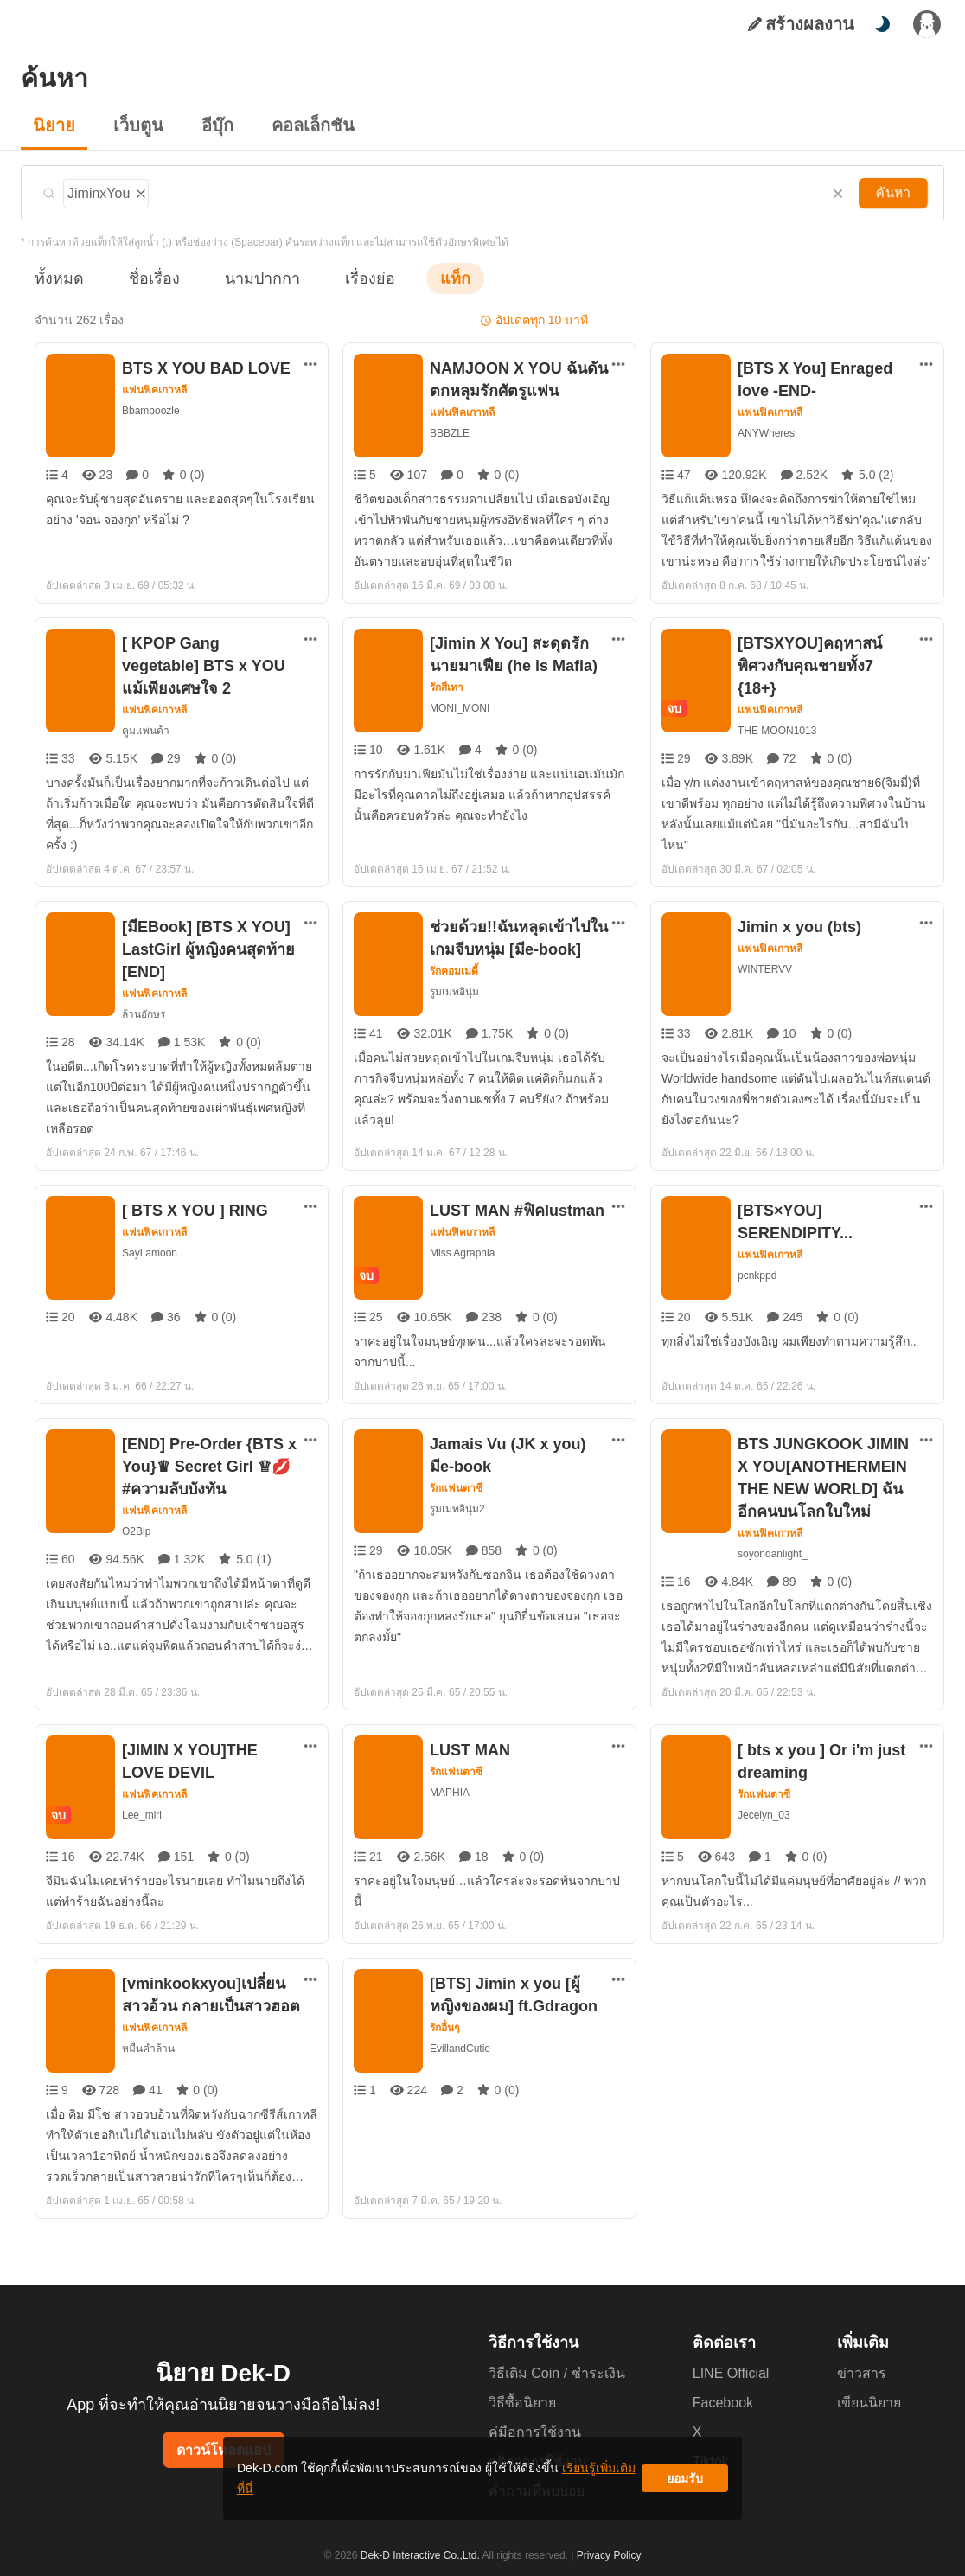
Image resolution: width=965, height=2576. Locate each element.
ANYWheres (766, 433)
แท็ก (427, 278)
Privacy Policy (607, 2555)
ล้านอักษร (143, 1014)
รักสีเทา (447, 687)
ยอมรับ (684, 2485)
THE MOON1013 (776, 708)
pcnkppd (758, 1275)
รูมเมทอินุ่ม (454, 991)
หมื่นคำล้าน (147, 2048)
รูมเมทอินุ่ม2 (457, 1508)
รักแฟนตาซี (456, 1488)
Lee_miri (142, 1815)
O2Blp (137, 1531)
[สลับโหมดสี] (882, 24)
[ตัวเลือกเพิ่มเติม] (310, 364)
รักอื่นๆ (446, 2028)
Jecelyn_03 (764, 1815)
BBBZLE (449, 433)
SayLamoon (149, 1252)
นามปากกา (246, 278)
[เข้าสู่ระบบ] (927, 24)
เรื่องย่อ (345, 278)
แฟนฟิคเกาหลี (155, 390)
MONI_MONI (460, 708)
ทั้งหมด (56, 278)
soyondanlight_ (774, 1553)
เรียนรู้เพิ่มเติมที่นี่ (535, 2485)
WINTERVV (764, 969)
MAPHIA (450, 1792)
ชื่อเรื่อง (146, 278)
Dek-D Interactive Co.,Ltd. (423, 2555)
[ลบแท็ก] (141, 191)
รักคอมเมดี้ (455, 971)
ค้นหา (895, 193)
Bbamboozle (152, 410)
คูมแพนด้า (145, 730)
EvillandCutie (460, 2048)
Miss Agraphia (463, 1252)
